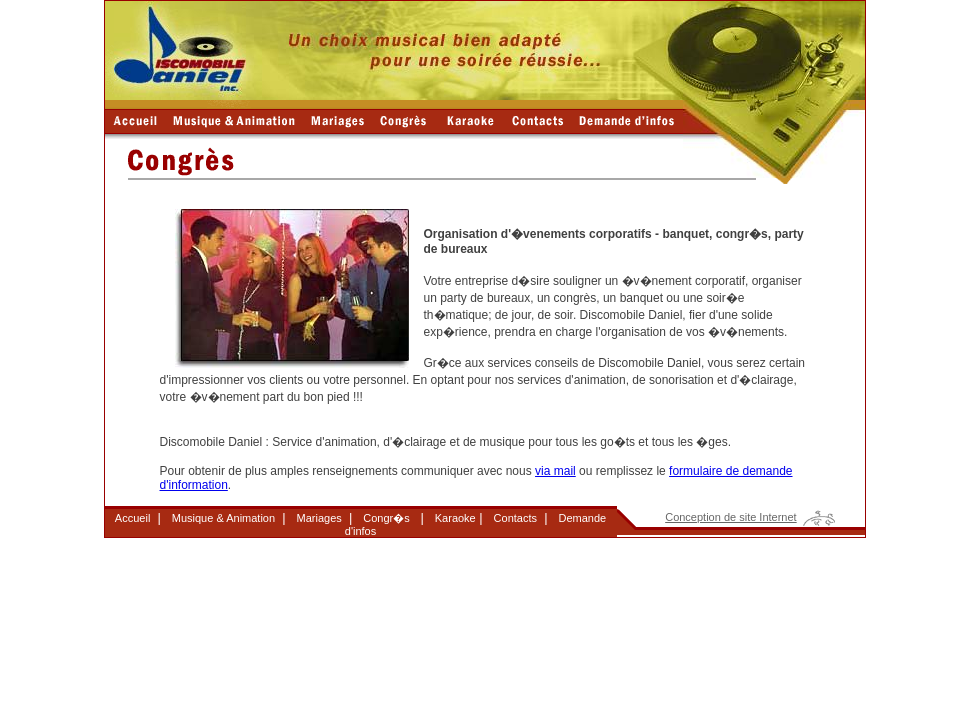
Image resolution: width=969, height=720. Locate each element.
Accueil (132, 518)
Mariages (319, 518)
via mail (555, 471)
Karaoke (455, 518)
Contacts (515, 518)
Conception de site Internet (730, 517)
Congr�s (386, 518)
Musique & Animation (223, 518)
